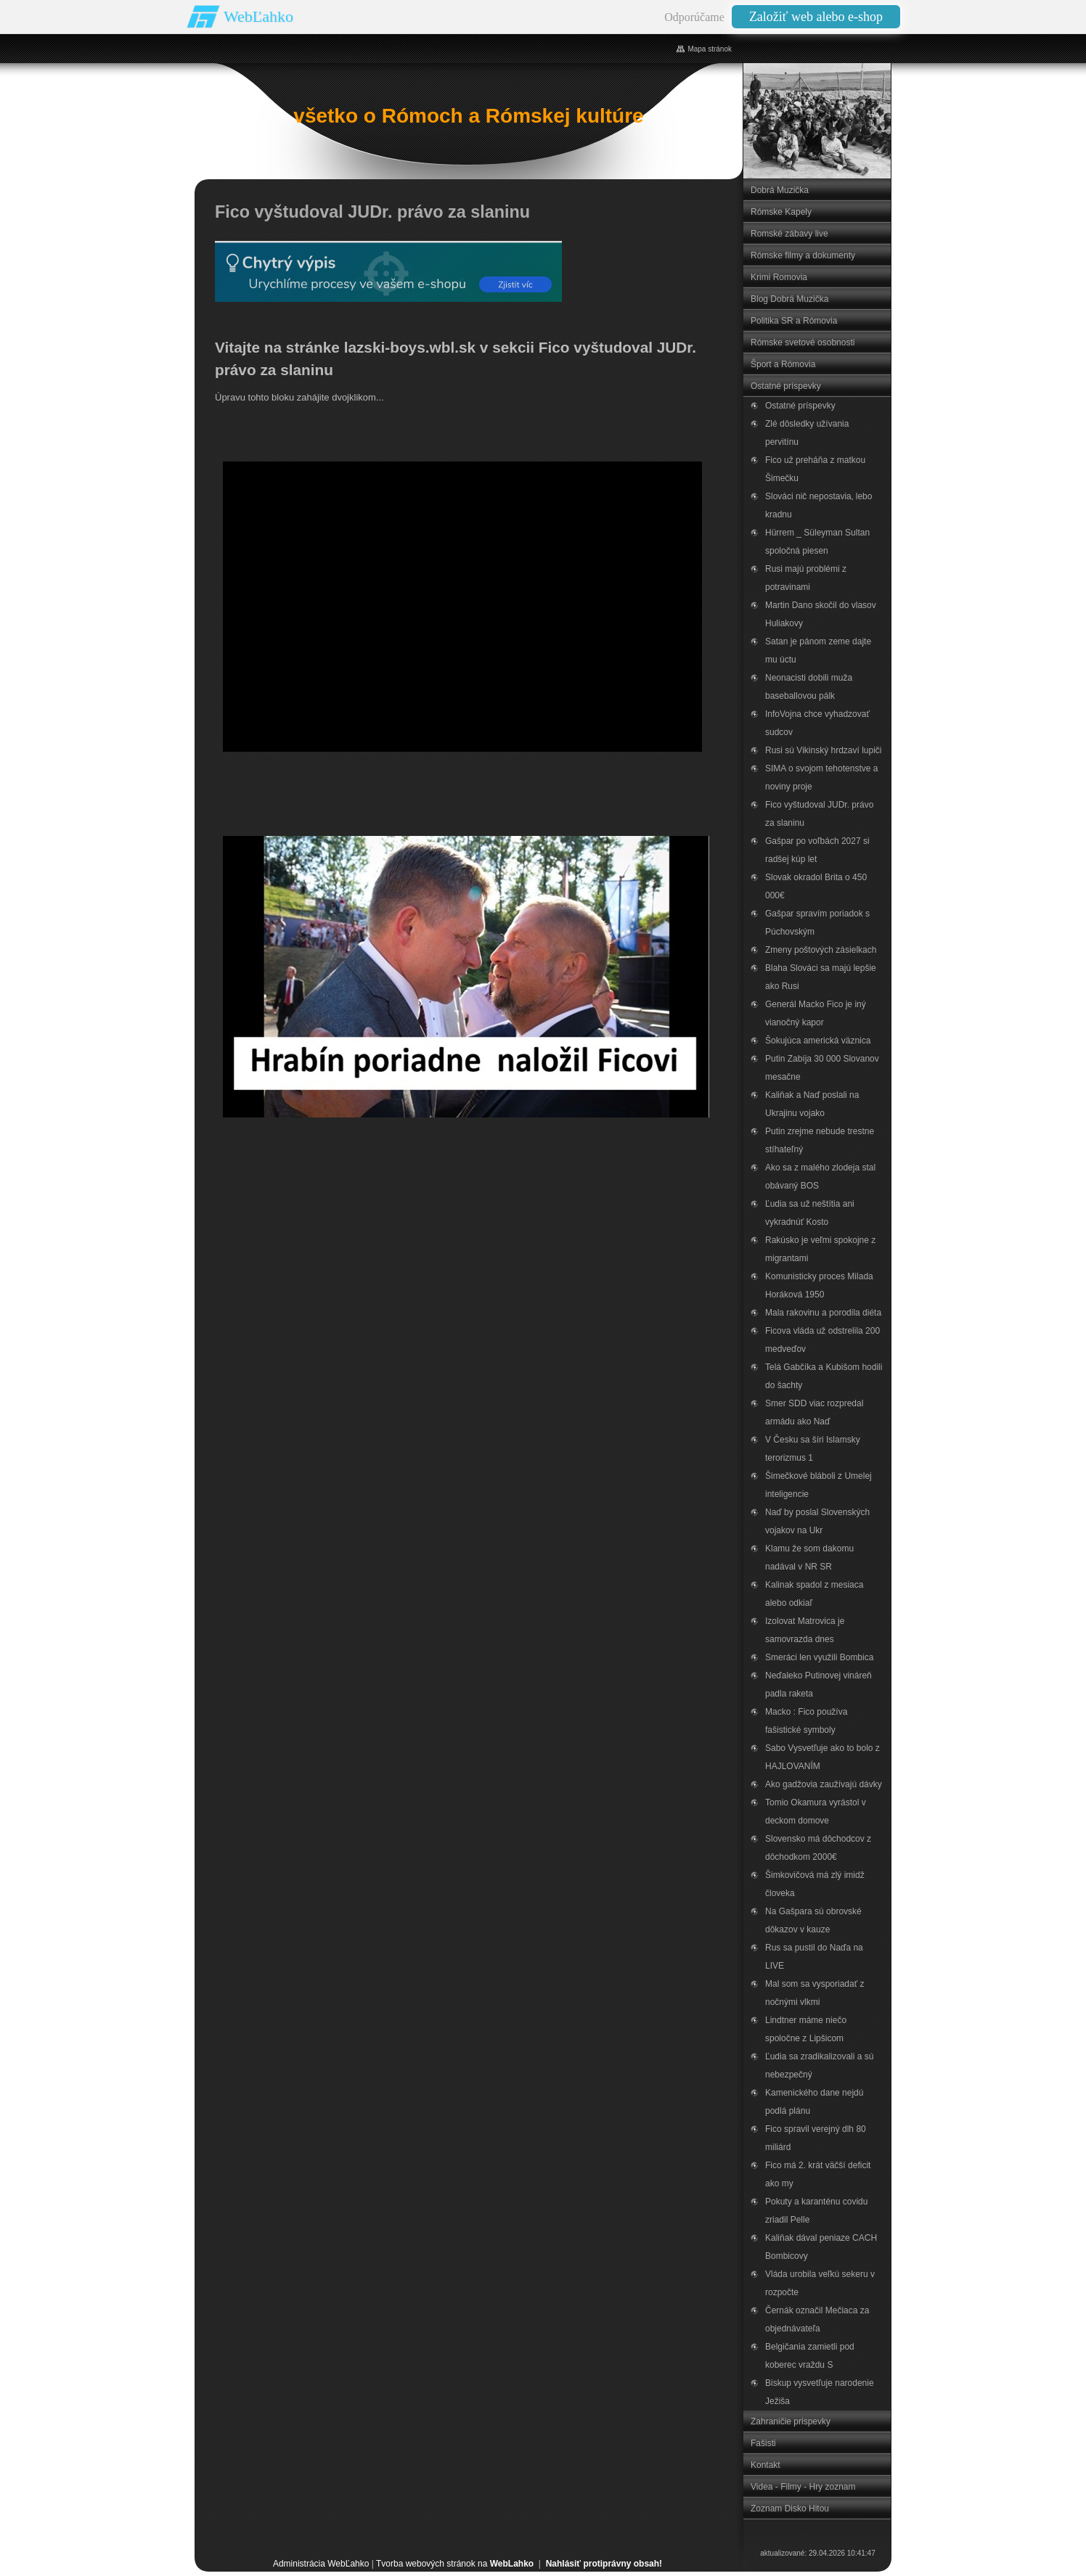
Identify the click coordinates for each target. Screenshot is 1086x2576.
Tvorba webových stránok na (455, 2564)
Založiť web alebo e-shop (816, 16)
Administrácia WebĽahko (321, 2564)
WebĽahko (258, 16)
